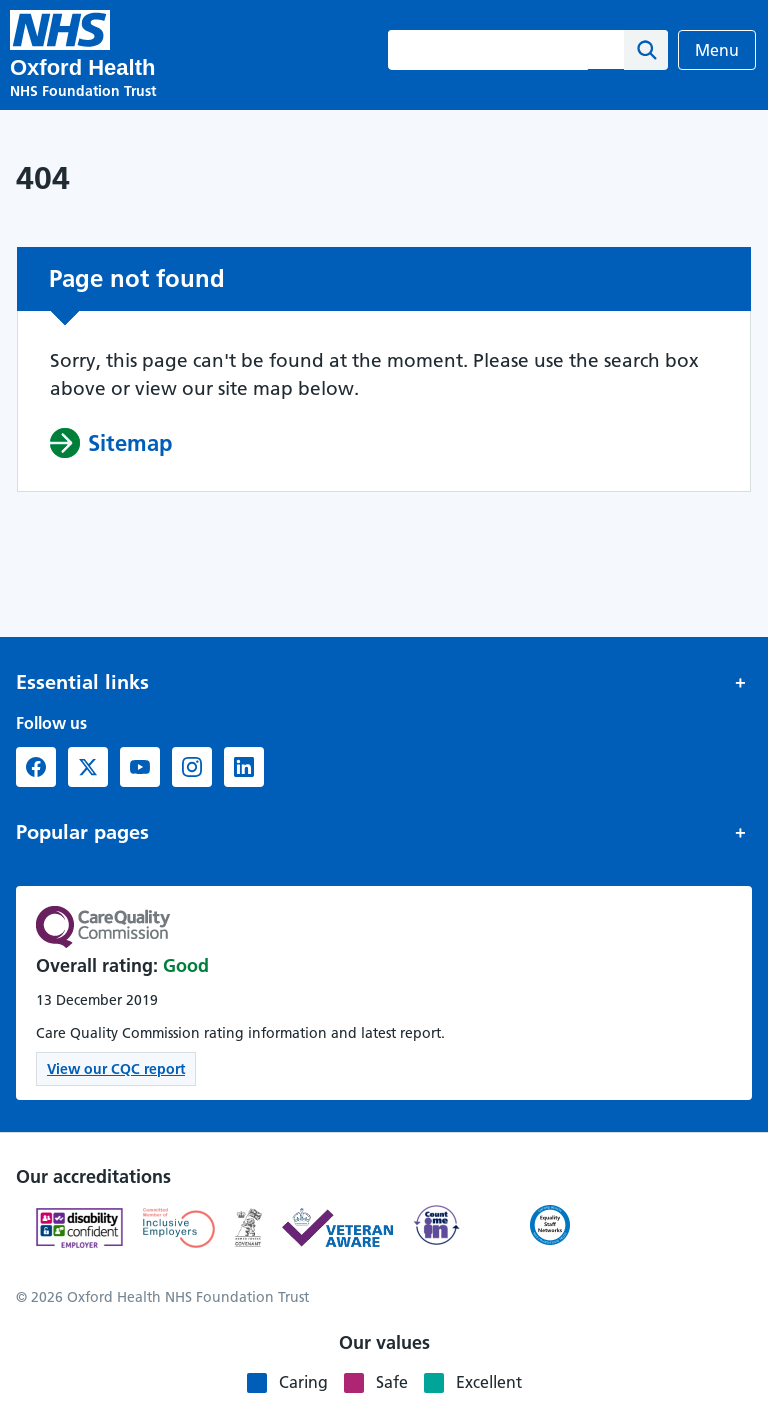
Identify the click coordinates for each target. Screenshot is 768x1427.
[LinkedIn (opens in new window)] (244, 767)
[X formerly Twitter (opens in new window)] (88, 767)
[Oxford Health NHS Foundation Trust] (60, 30)
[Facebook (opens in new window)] (36, 767)
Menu (717, 50)
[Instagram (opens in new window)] (192, 767)
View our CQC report (116, 1069)
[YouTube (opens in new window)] (140, 767)
